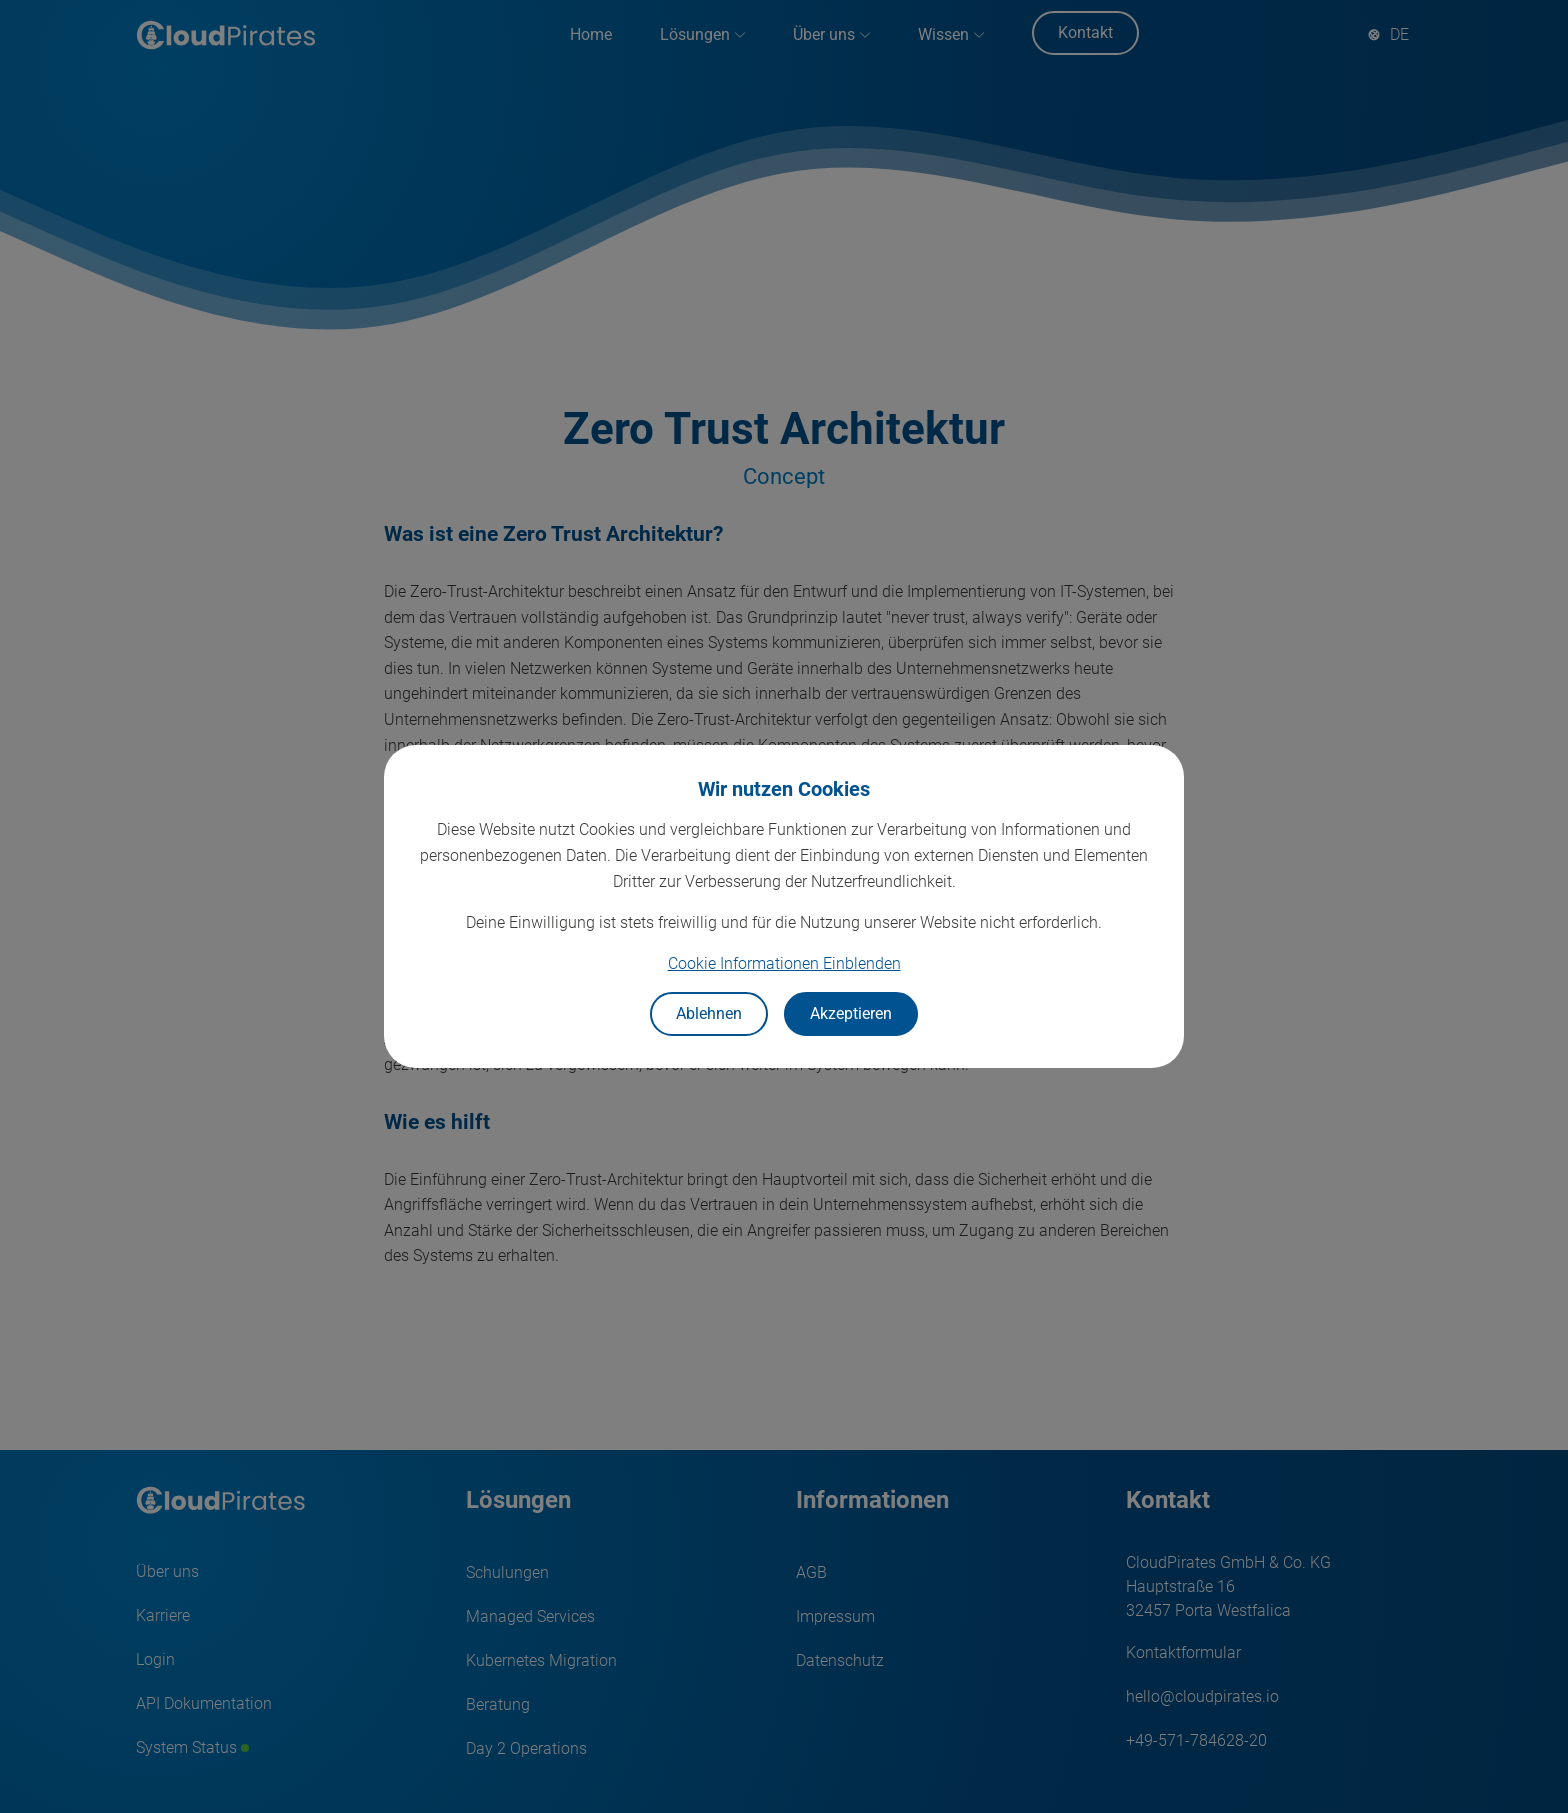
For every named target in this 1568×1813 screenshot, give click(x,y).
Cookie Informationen (784, 963)
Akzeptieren (851, 1013)
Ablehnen (709, 1013)
